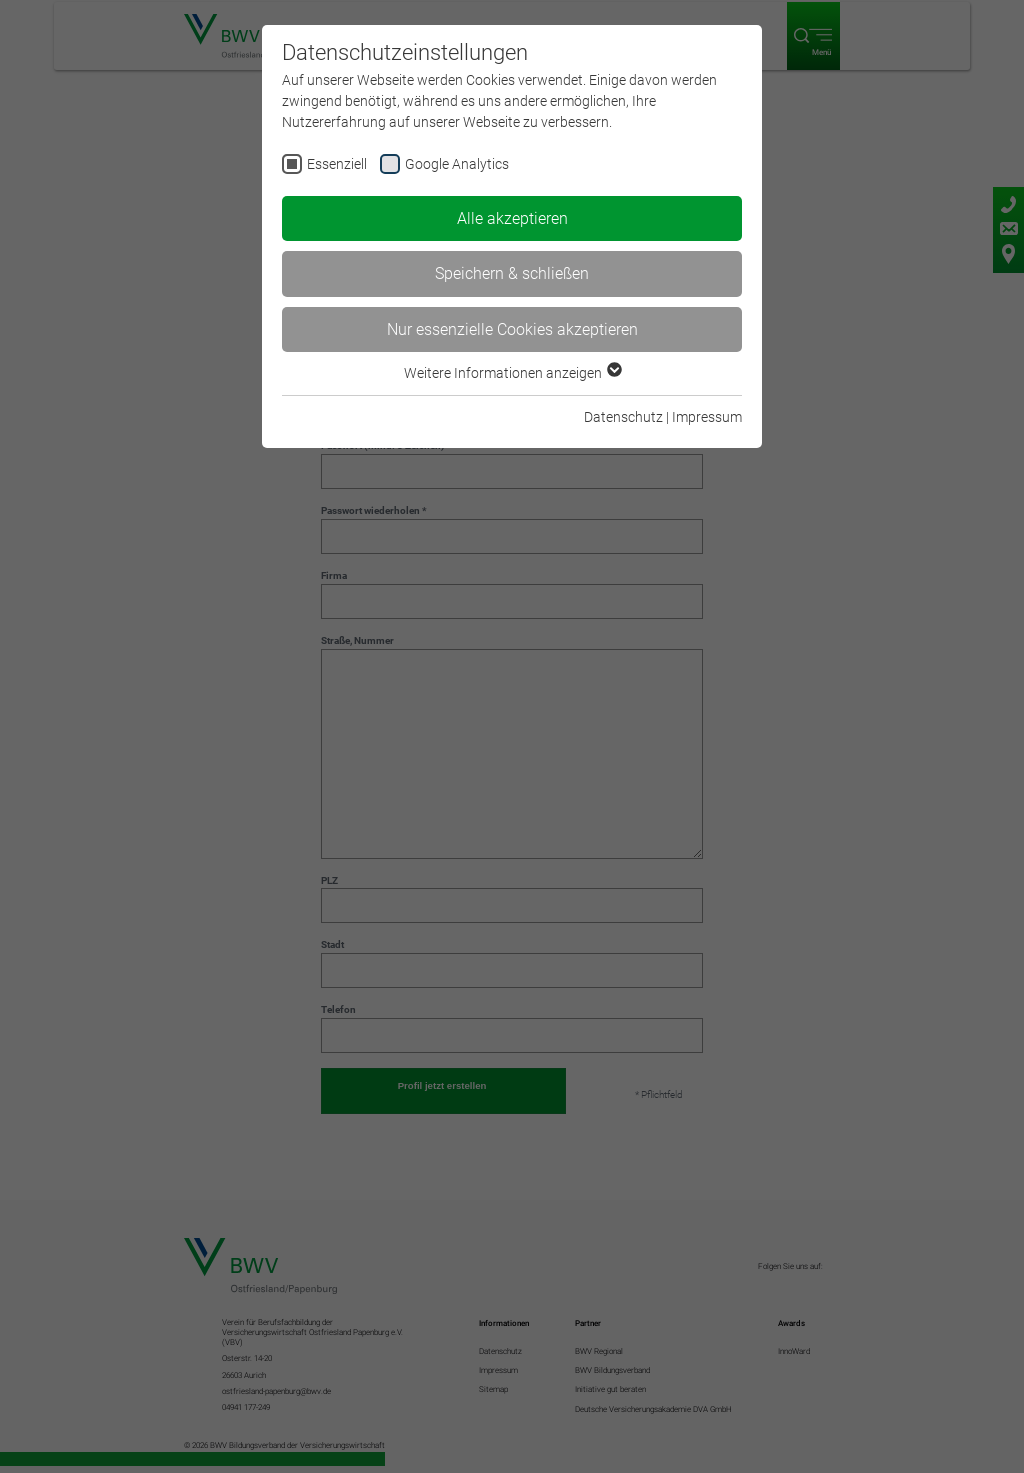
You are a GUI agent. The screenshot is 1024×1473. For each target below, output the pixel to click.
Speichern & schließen (512, 273)
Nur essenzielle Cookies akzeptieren (512, 329)
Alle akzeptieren (512, 218)
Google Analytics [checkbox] (457, 164)
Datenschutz (623, 417)
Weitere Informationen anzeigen (512, 373)
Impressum (707, 417)
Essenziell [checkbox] (337, 164)
